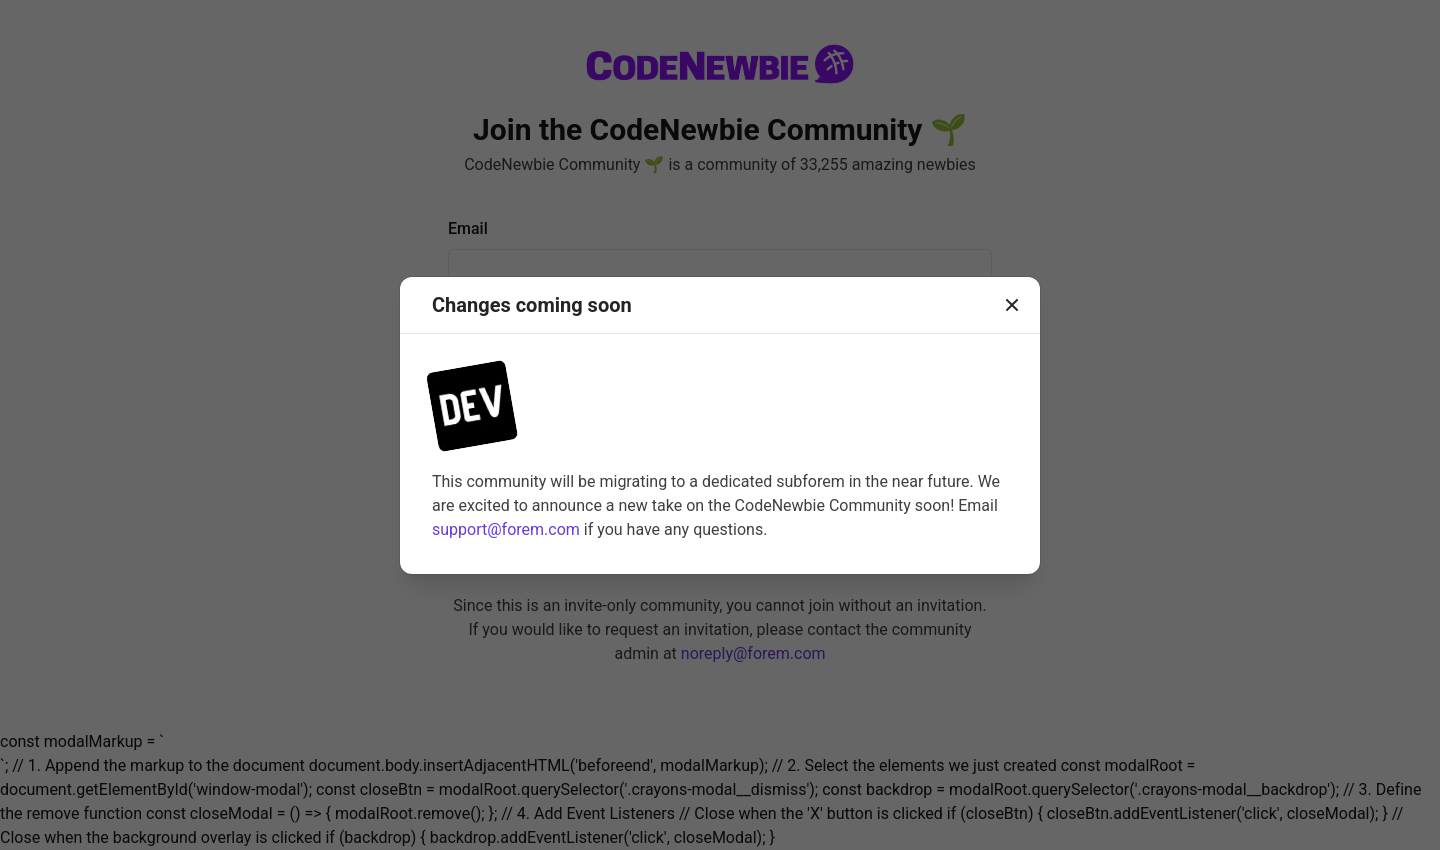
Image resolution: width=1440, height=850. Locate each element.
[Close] (1012, 305)
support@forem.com (506, 529)
